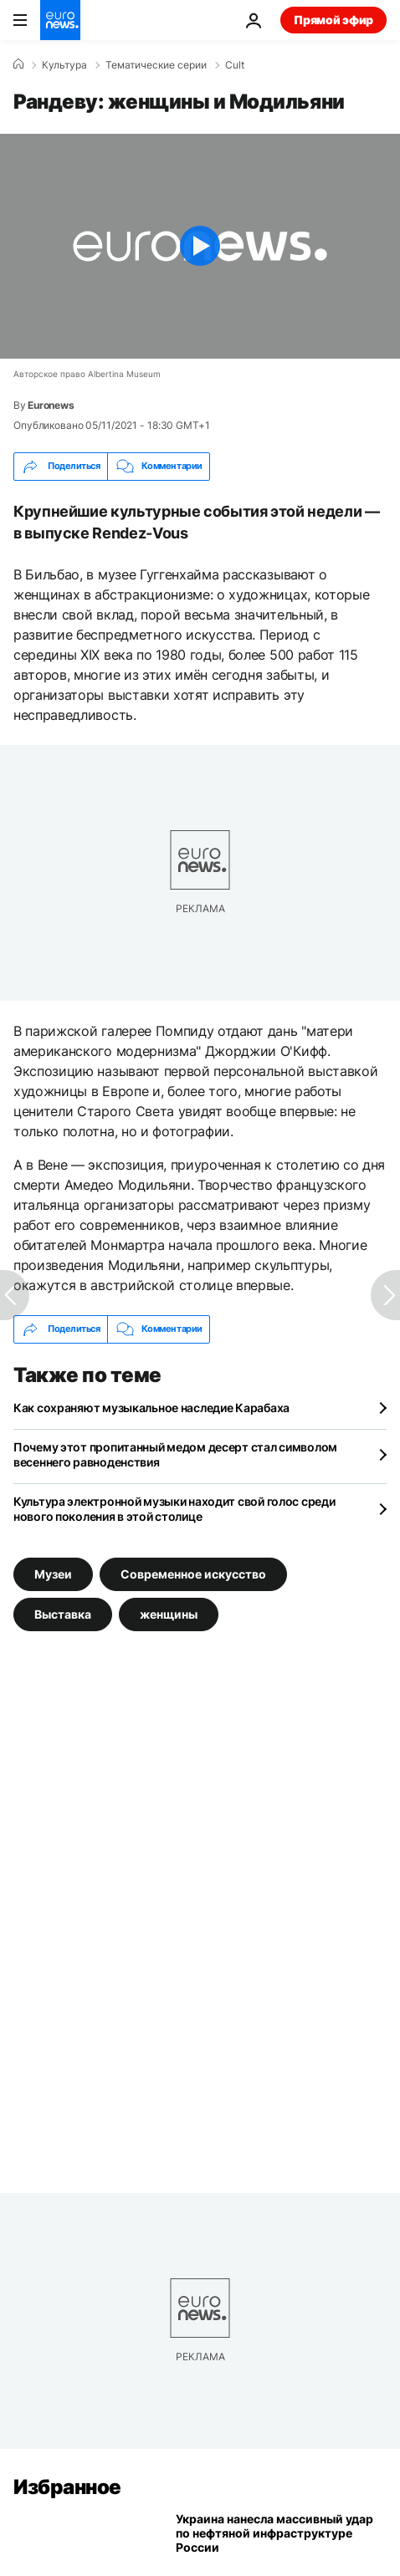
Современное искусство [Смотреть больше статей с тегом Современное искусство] (193, 1573)
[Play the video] (200, 246)
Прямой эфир (333, 20)
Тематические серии (156, 65)
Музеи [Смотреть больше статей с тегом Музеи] (53, 1573)
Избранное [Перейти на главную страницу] (67, 2487)
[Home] (18, 64)
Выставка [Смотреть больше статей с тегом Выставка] (62, 1613)
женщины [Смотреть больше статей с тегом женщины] (168, 1613)
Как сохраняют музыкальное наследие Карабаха (151, 1407)
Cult (234, 65)
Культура (64, 65)
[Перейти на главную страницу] (60, 20)
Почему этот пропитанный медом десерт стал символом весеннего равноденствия (175, 1454)
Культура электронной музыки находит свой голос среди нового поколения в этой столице (174, 1508)
